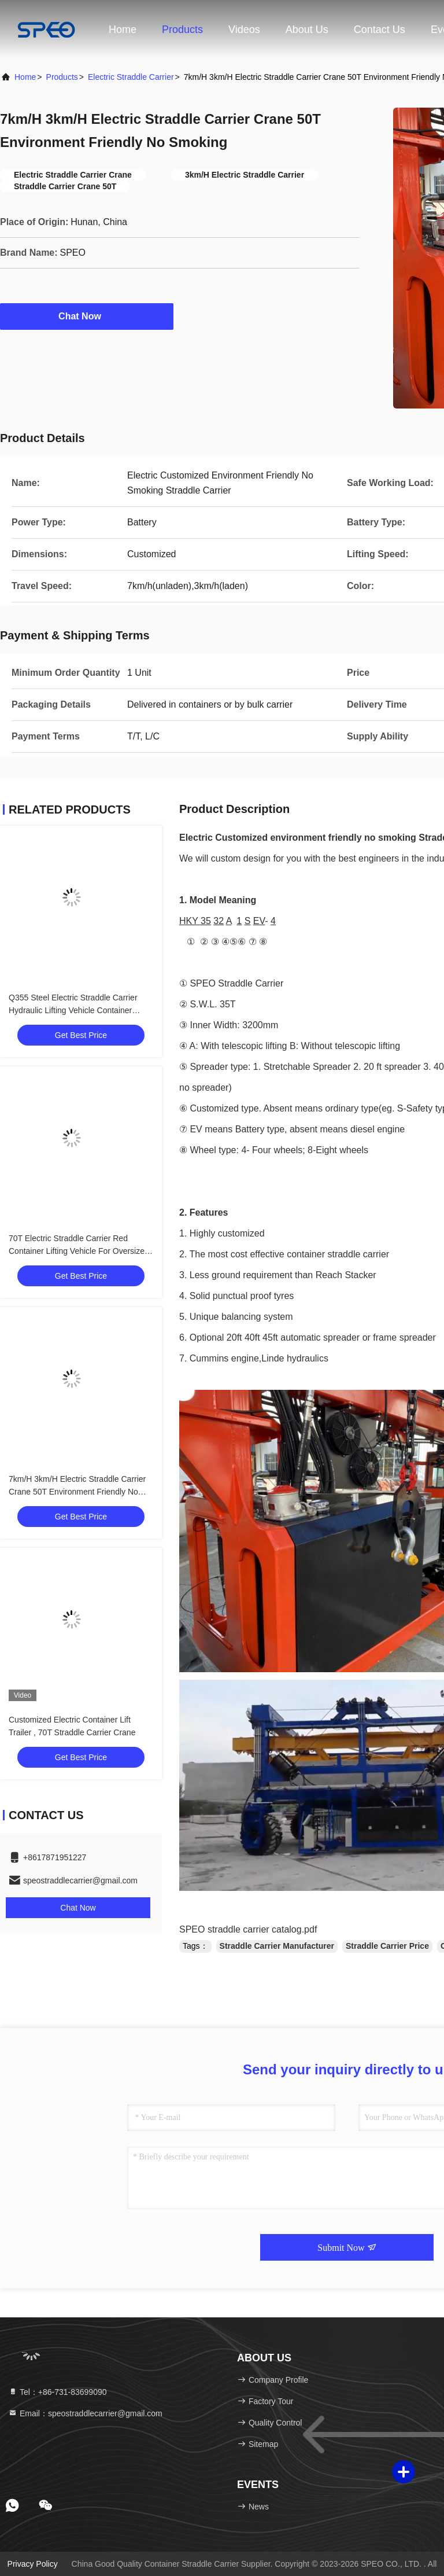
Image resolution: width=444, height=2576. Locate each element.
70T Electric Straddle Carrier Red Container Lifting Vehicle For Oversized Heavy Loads (79, 1251)
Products (182, 29)
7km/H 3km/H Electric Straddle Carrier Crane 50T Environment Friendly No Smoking (77, 1491)
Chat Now (86, 316)
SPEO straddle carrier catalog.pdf (248, 1929)
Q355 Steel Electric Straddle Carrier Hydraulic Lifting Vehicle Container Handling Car (73, 1010)
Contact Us (379, 29)
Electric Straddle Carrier (131, 77)
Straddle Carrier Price (387, 1946)
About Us (307, 29)
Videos (244, 29)
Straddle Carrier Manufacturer (277, 1946)
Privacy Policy (33, 2563)
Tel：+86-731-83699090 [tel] (57, 2392)
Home (122, 29)
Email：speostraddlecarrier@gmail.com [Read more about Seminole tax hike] (85, 2413)
